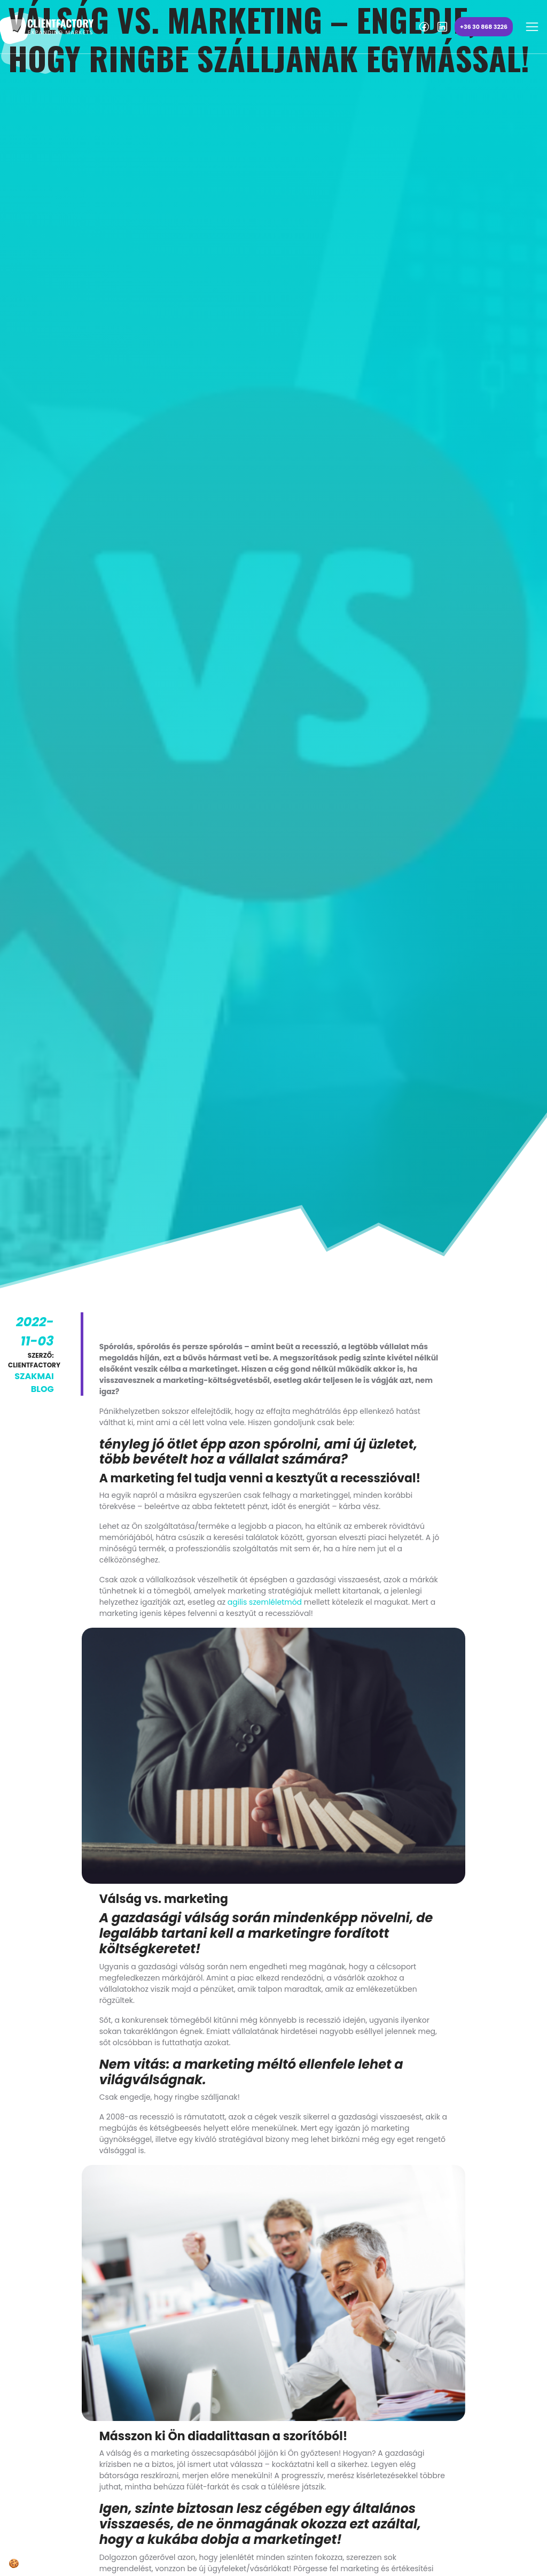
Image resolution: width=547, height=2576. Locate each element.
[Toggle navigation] (532, 27)
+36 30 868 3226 (483, 26)
